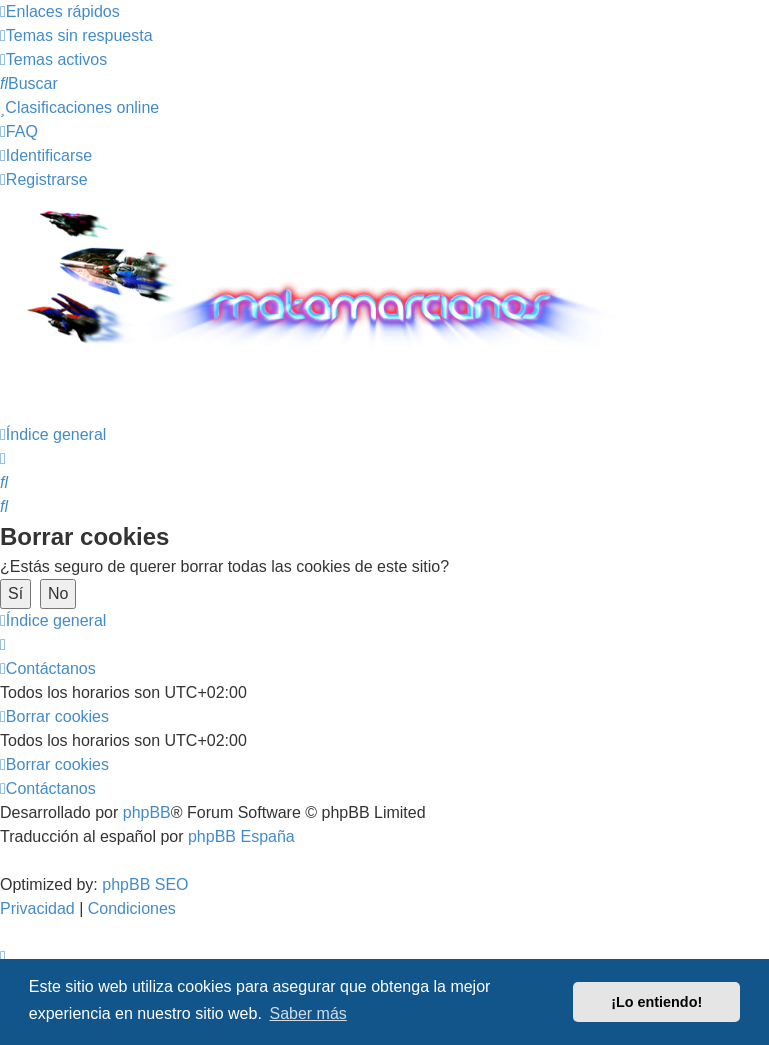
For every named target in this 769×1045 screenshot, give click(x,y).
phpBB (147, 812)
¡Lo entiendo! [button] (656, 1002)
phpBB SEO (145, 884)
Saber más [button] (307, 1013)
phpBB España (241, 836)
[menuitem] (76, 35)
